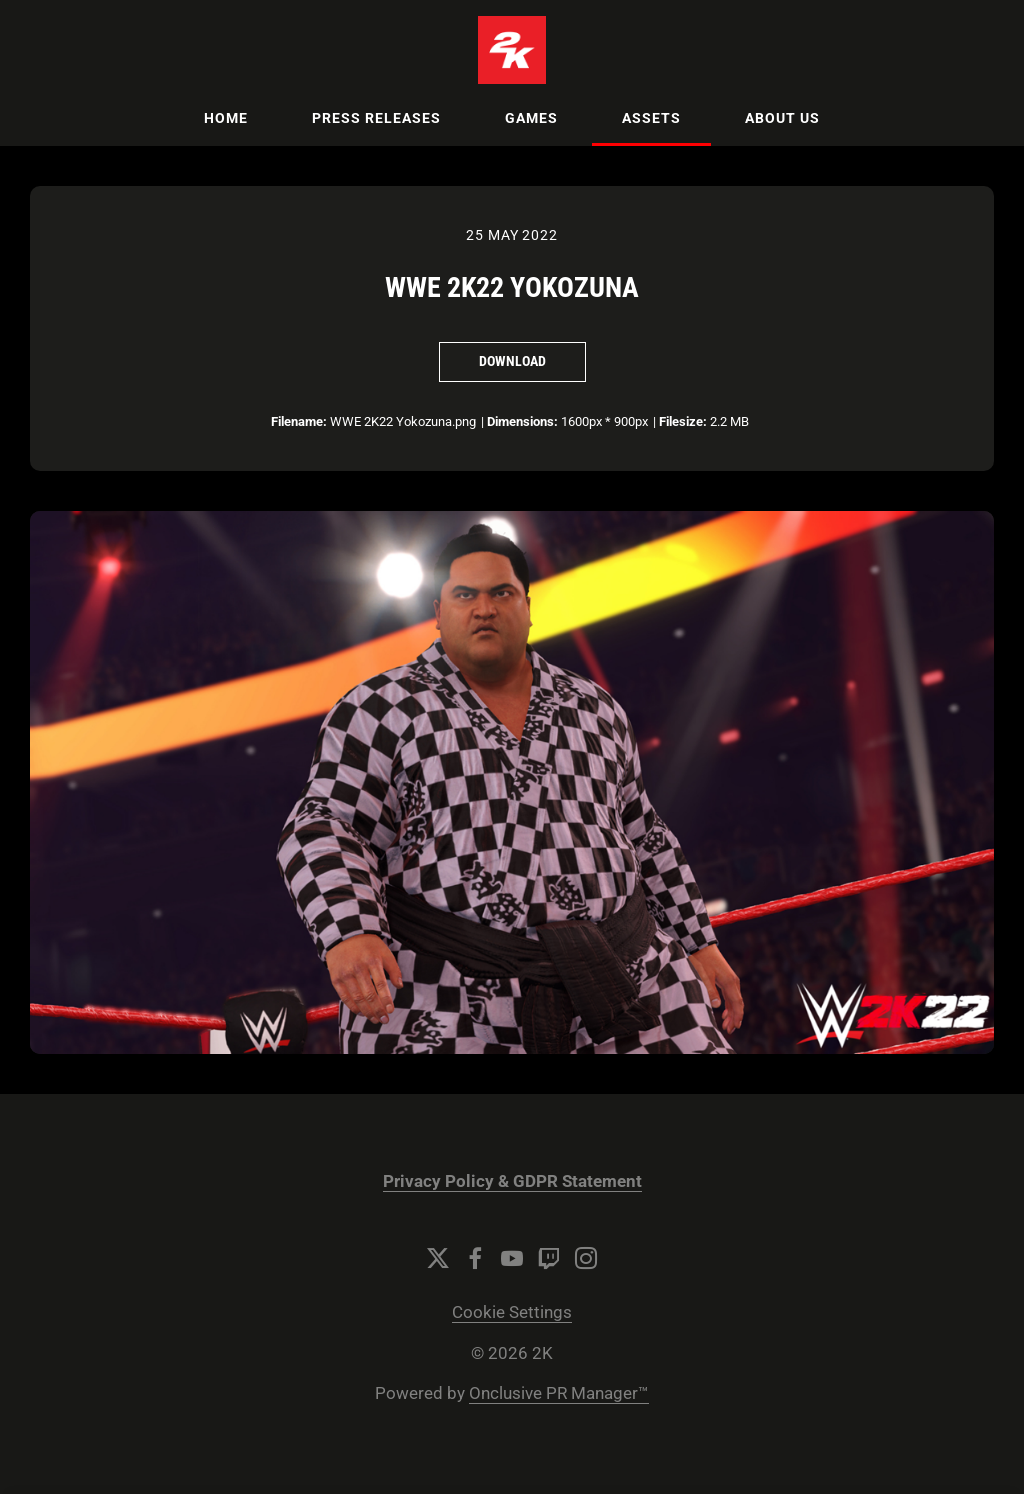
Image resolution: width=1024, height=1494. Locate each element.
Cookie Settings (512, 1312)
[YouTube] (512, 1258)
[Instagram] (586, 1258)
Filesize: (683, 421)
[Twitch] (549, 1258)
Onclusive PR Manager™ (559, 1393)
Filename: (299, 421)
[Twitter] (438, 1258)
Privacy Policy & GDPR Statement (512, 1181)
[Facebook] (475, 1258)
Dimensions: (522, 421)
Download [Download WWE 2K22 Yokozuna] (512, 361)
